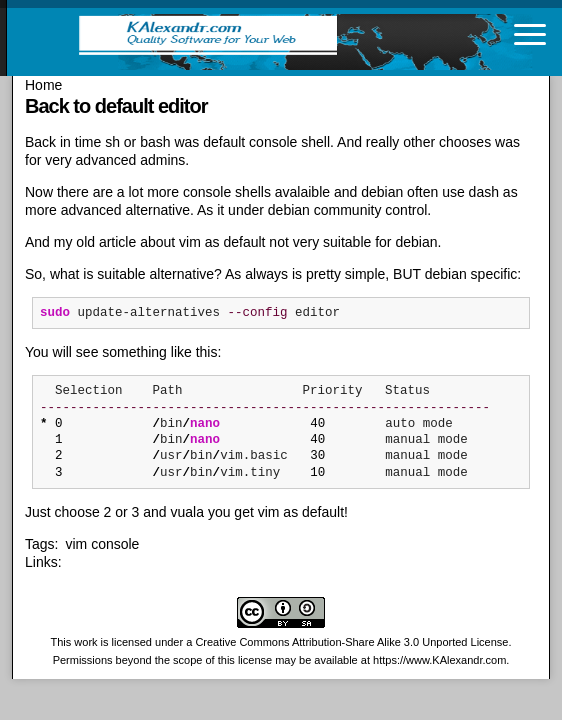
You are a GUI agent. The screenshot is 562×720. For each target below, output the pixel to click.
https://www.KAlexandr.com (439, 660)
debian (382, 192)
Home (43, 85)
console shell (289, 142)
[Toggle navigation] (530, 34)
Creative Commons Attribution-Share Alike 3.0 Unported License (351, 642)
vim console (102, 544)
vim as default (222, 242)
